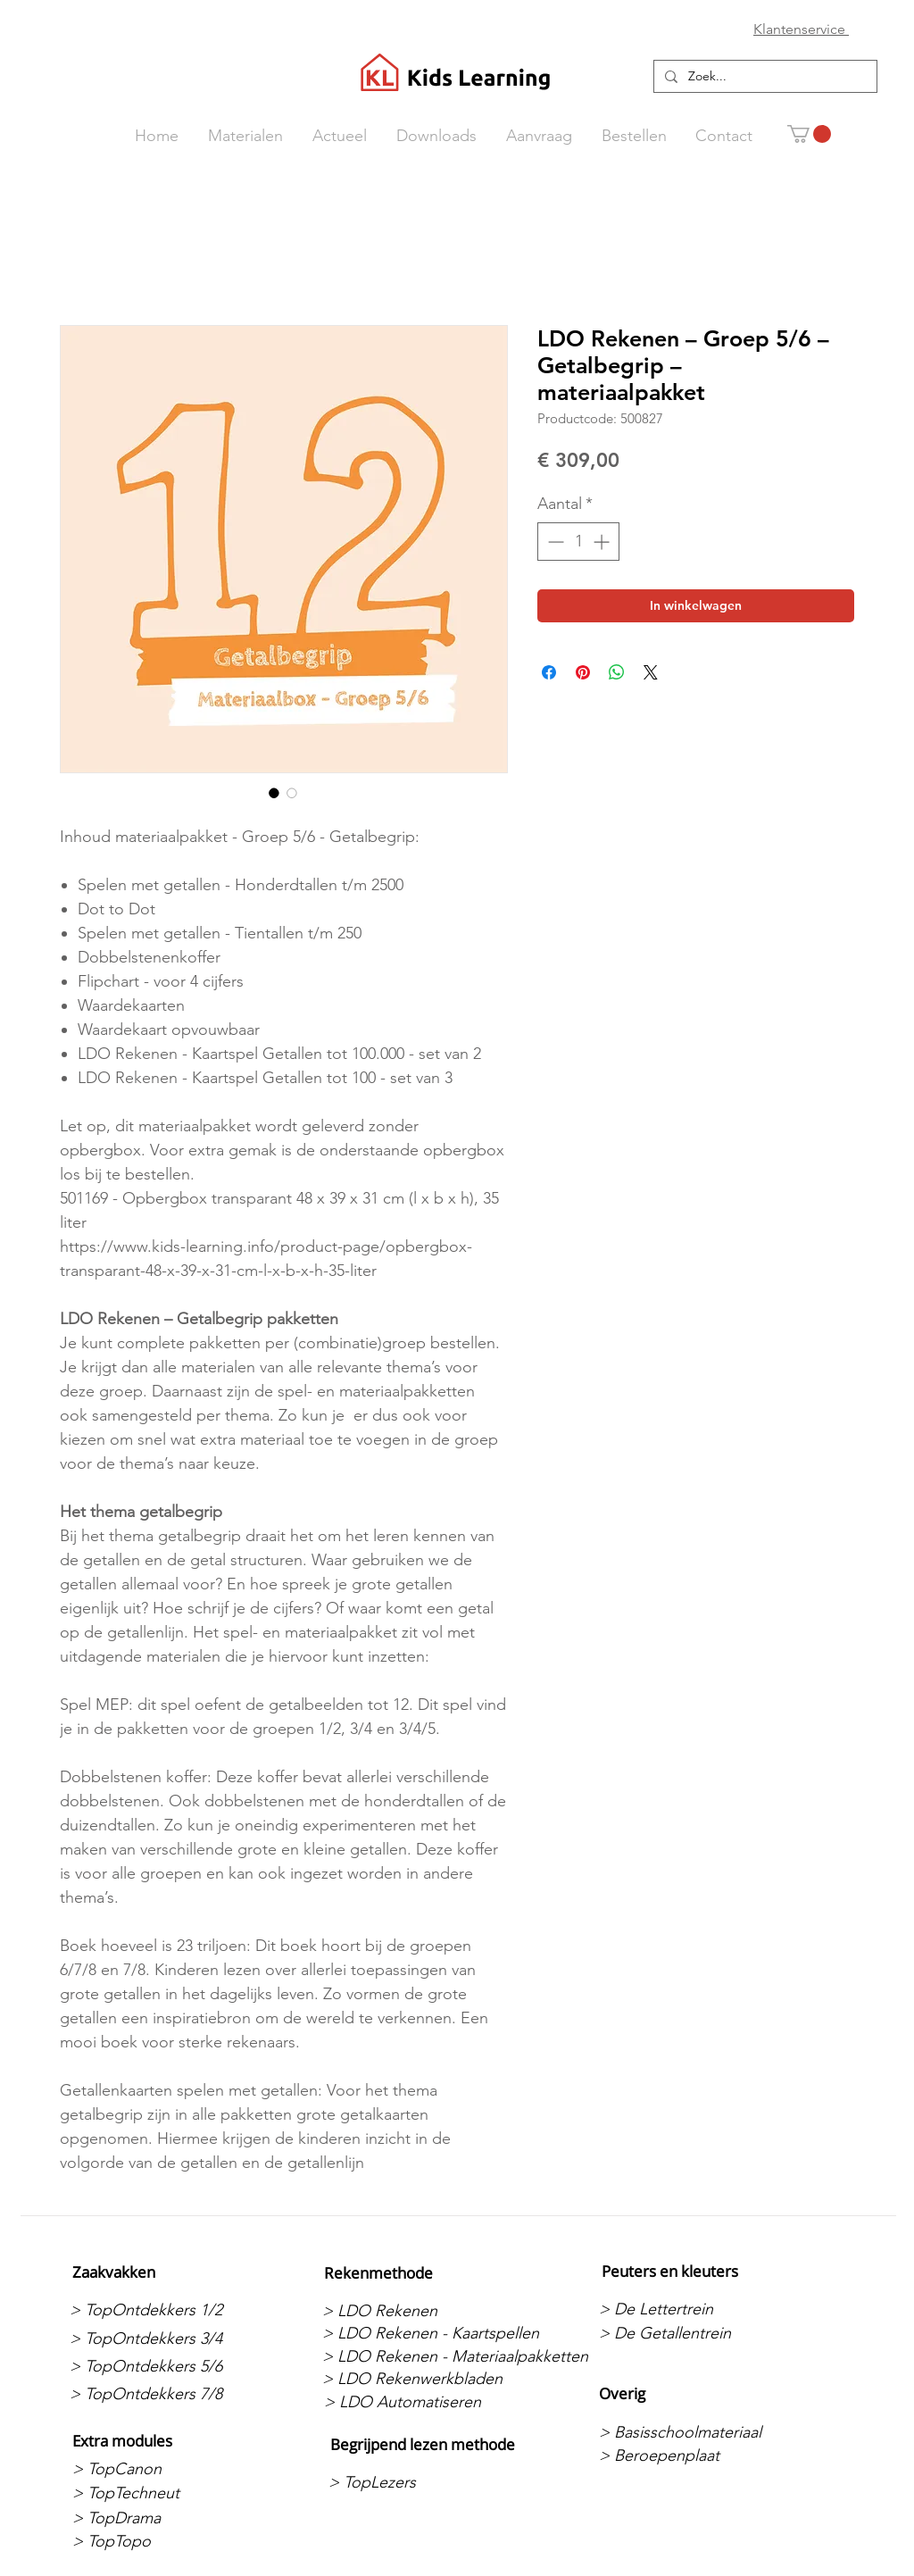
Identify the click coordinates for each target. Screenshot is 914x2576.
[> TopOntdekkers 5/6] (164, 2366)
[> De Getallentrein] (693, 2333)
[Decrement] (554, 541)
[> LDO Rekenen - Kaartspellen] (430, 2333)
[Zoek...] (763, 77)
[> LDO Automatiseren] (418, 2401)
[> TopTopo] (166, 2542)
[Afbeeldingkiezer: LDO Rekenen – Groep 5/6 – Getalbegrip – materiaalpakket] (274, 793)
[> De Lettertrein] (693, 2309)
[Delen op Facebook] (549, 672)
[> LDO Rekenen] (416, 2310)
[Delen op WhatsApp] (616, 672)
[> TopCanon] (166, 2468)
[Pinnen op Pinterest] (583, 672)
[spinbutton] (578, 541)
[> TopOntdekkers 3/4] (164, 2338)
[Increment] (603, 541)
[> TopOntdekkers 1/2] (164, 2310)
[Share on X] (650, 672)
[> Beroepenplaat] (693, 2455)
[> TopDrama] (166, 2518)
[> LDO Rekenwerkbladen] (416, 2378)
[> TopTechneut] (166, 2493)
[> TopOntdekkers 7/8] (164, 2393)
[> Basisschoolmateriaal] (693, 2432)
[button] (809, 134)
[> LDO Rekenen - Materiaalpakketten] (455, 2356)
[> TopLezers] (422, 2483)
